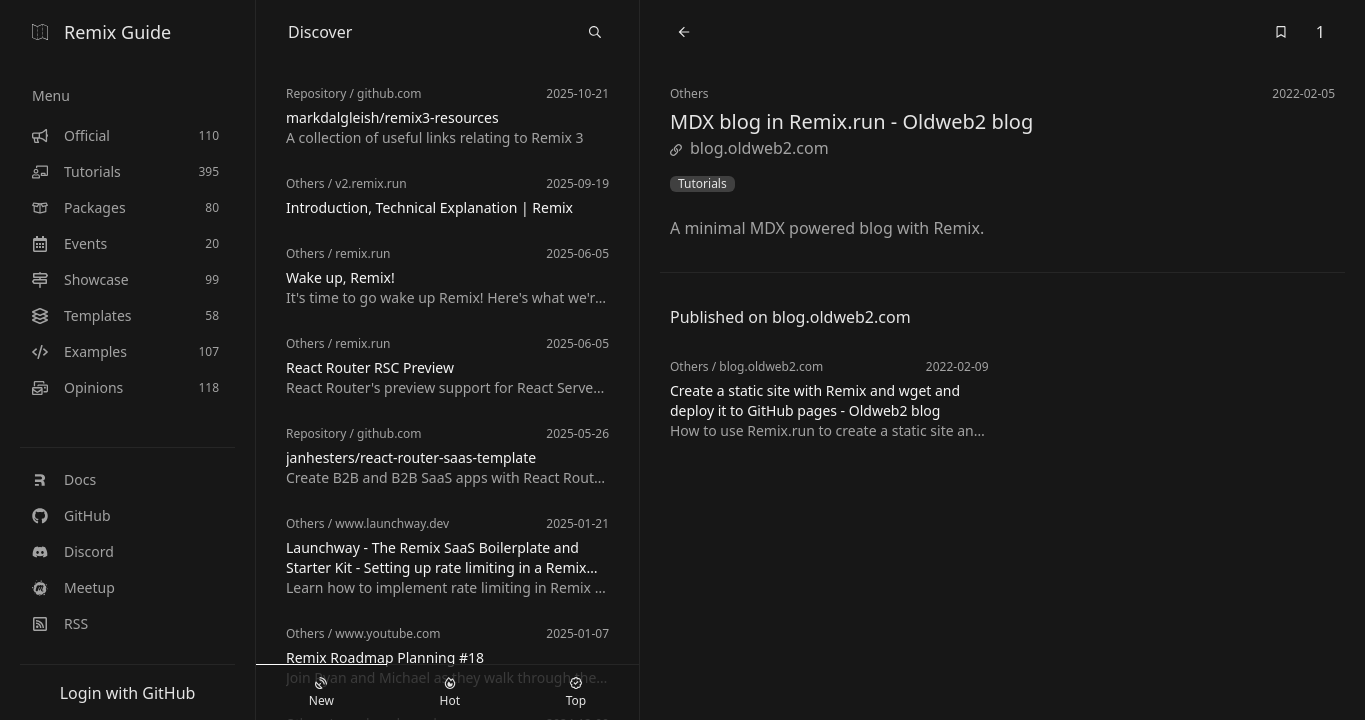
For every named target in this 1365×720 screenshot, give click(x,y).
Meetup (73, 587)
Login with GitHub (128, 693)
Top (576, 693)
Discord (73, 551)
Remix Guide (101, 32)
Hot (450, 693)
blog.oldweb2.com (749, 148)
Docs (64, 479)
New (321, 693)
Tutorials (702, 184)
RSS (60, 623)
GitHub (71, 515)
